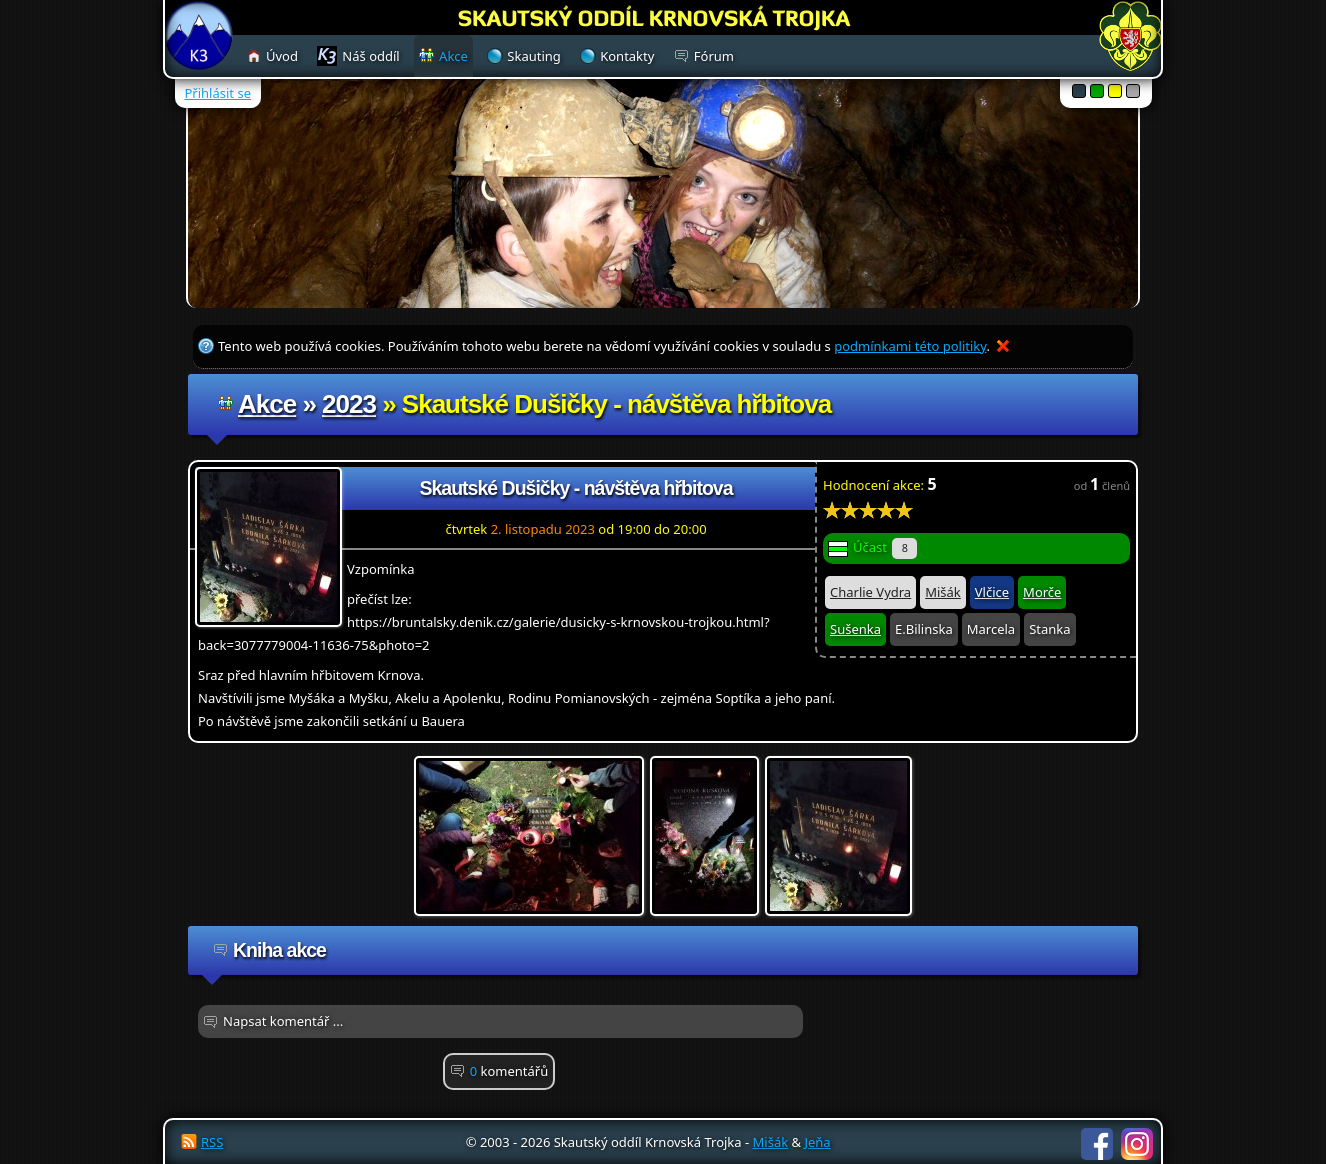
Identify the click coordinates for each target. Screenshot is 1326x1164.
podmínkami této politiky (910, 346)
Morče (1042, 592)
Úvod (282, 56)
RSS (212, 1142)
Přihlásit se (218, 93)
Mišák (943, 592)
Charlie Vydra (870, 592)
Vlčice (992, 592)
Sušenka (855, 629)
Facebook (1097, 1144)
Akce (267, 404)
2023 (349, 404)
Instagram (1137, 1144)
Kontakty (627, 56)
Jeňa (817, 1142)
